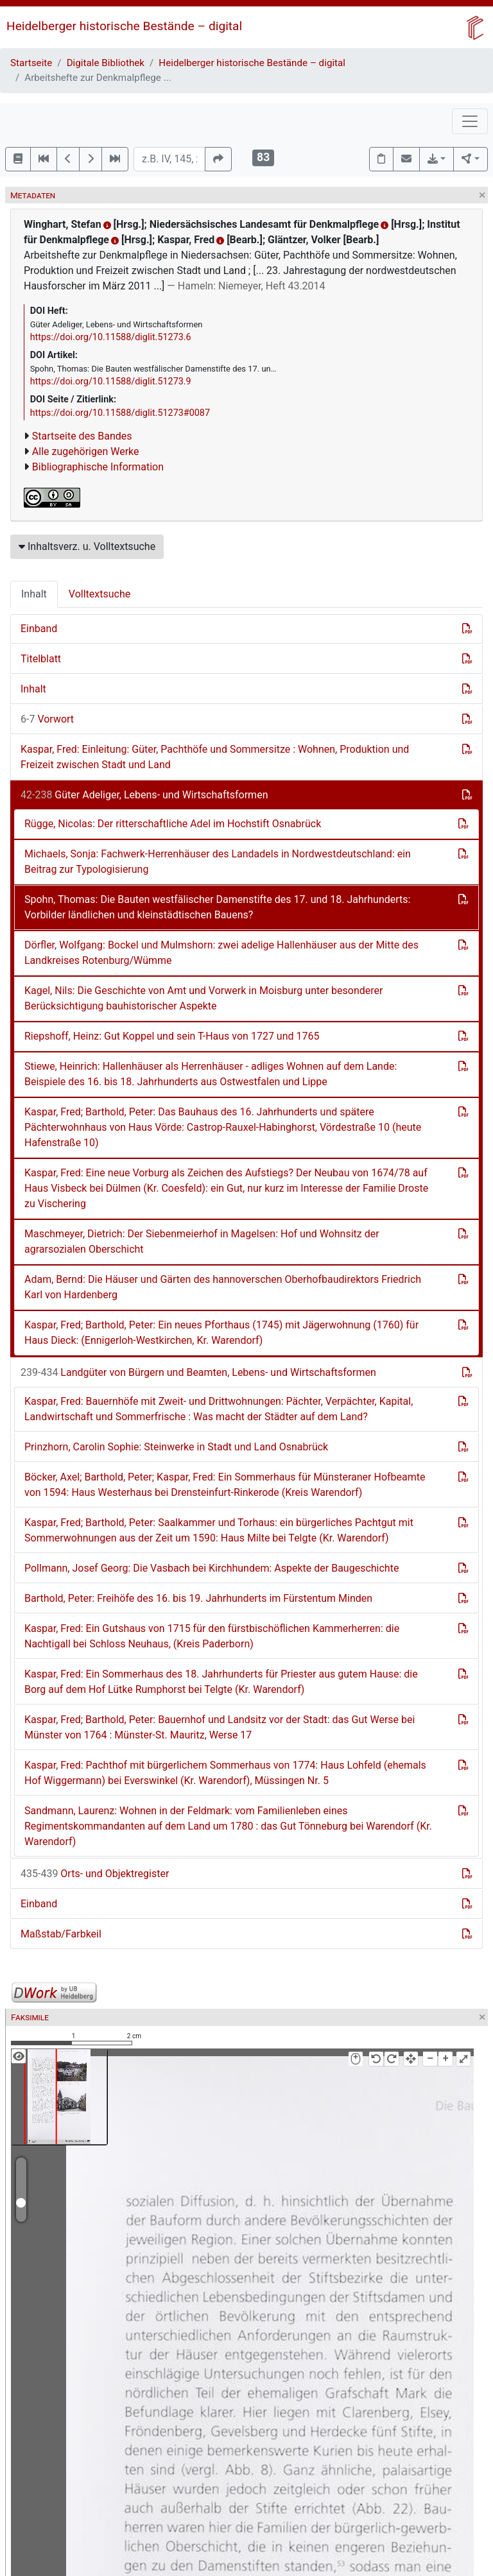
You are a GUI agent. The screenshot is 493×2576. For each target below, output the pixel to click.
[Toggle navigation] (470, 121)
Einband (39, 629)
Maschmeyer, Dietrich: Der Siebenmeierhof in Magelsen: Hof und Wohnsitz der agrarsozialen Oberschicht (201, 1241)
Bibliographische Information (98, 467)
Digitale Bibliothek (105, 63)
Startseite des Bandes (82, 436)
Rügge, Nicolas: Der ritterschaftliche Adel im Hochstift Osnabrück (172, 824)
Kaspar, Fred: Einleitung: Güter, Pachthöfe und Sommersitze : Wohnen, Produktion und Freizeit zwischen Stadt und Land (215, 757)
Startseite (31, 63)
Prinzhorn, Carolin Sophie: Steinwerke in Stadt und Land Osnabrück (176, 1447)
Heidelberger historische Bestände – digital (124, 26)
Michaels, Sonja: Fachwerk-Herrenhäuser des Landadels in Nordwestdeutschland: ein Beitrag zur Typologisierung (217, 861)
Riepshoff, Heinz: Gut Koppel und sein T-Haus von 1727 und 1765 (171, 1036)
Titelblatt (41, 659)
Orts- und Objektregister (95, 1874)
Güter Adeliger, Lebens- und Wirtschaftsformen (144, 795)
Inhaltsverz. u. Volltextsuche (87, 546)
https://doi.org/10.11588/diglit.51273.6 (110, 337)
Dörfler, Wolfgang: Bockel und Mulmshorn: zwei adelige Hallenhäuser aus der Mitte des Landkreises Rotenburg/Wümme (221, 952)
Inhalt (34, 594)
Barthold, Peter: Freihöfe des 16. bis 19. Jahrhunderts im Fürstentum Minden (198, 1598)
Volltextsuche (99, 594)
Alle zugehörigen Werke (85, 451)
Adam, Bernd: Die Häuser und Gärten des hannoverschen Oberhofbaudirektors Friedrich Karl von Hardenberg (222, 1287)
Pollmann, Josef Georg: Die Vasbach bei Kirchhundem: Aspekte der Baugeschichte (211, 1568)
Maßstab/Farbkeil (61, 1934)
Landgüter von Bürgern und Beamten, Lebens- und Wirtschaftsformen (198, 1372)
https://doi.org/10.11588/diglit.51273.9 (110, 381)
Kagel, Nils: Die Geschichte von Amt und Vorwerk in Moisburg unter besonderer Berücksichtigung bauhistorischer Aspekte (203, 998)
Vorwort (47, 719)
